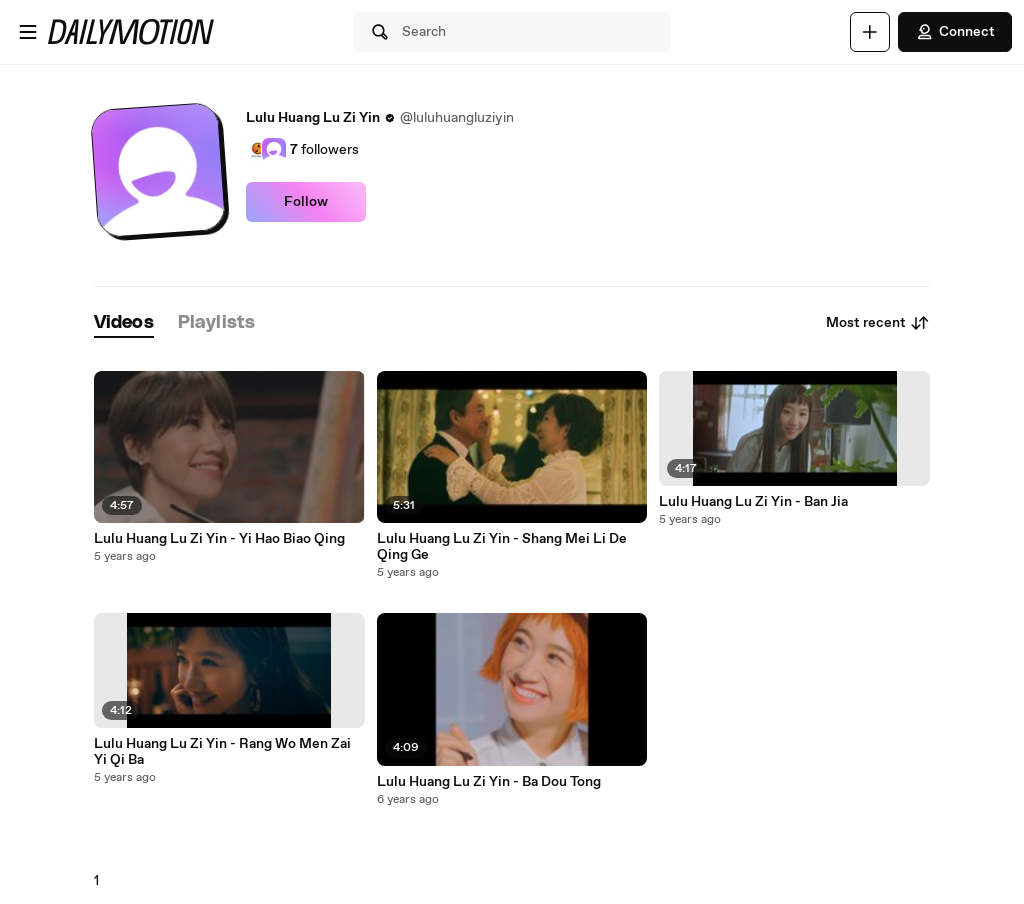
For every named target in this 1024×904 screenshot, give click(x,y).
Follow (306, 202)
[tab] (124, 323)
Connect (955, 32)
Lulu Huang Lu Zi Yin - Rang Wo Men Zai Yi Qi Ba (222, 752)
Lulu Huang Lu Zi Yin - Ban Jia (753, 502)
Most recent (878, 323)
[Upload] (870, 32)
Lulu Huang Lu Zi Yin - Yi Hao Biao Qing (219, 539)
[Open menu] (28, 32)
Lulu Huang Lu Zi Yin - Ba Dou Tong (489, 782)
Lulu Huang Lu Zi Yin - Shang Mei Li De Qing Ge (502, 547)
